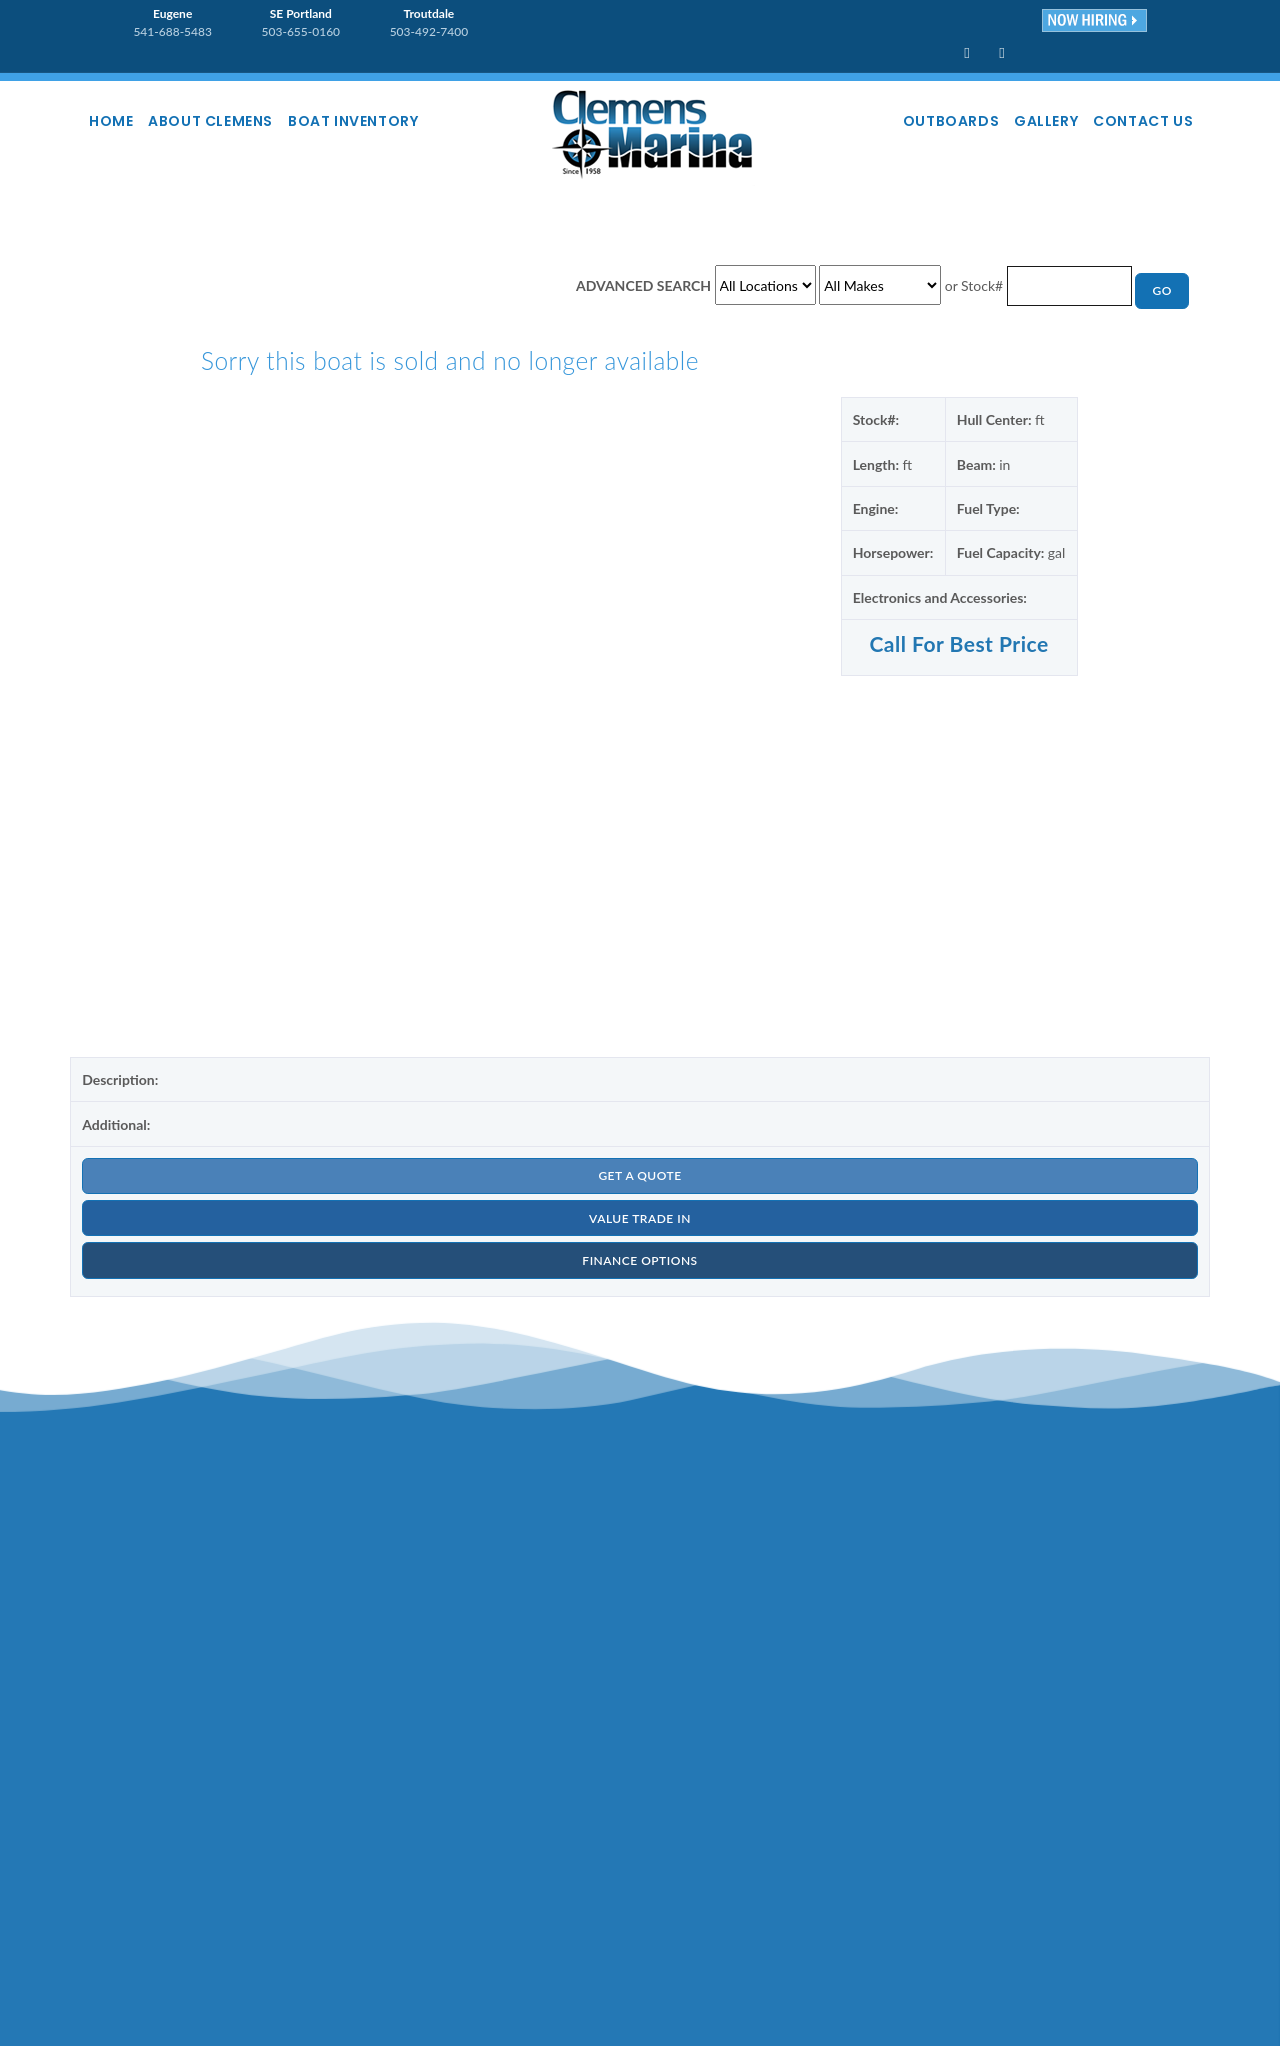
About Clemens (231, 121)
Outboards (919, 121)
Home (119, 121)
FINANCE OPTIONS (639, 1272)
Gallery (1027, 121)
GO (1160, 292)
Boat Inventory (387, 121)
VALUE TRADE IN (640, 1226)
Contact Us (1138, 121)
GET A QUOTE (639, 1180)
